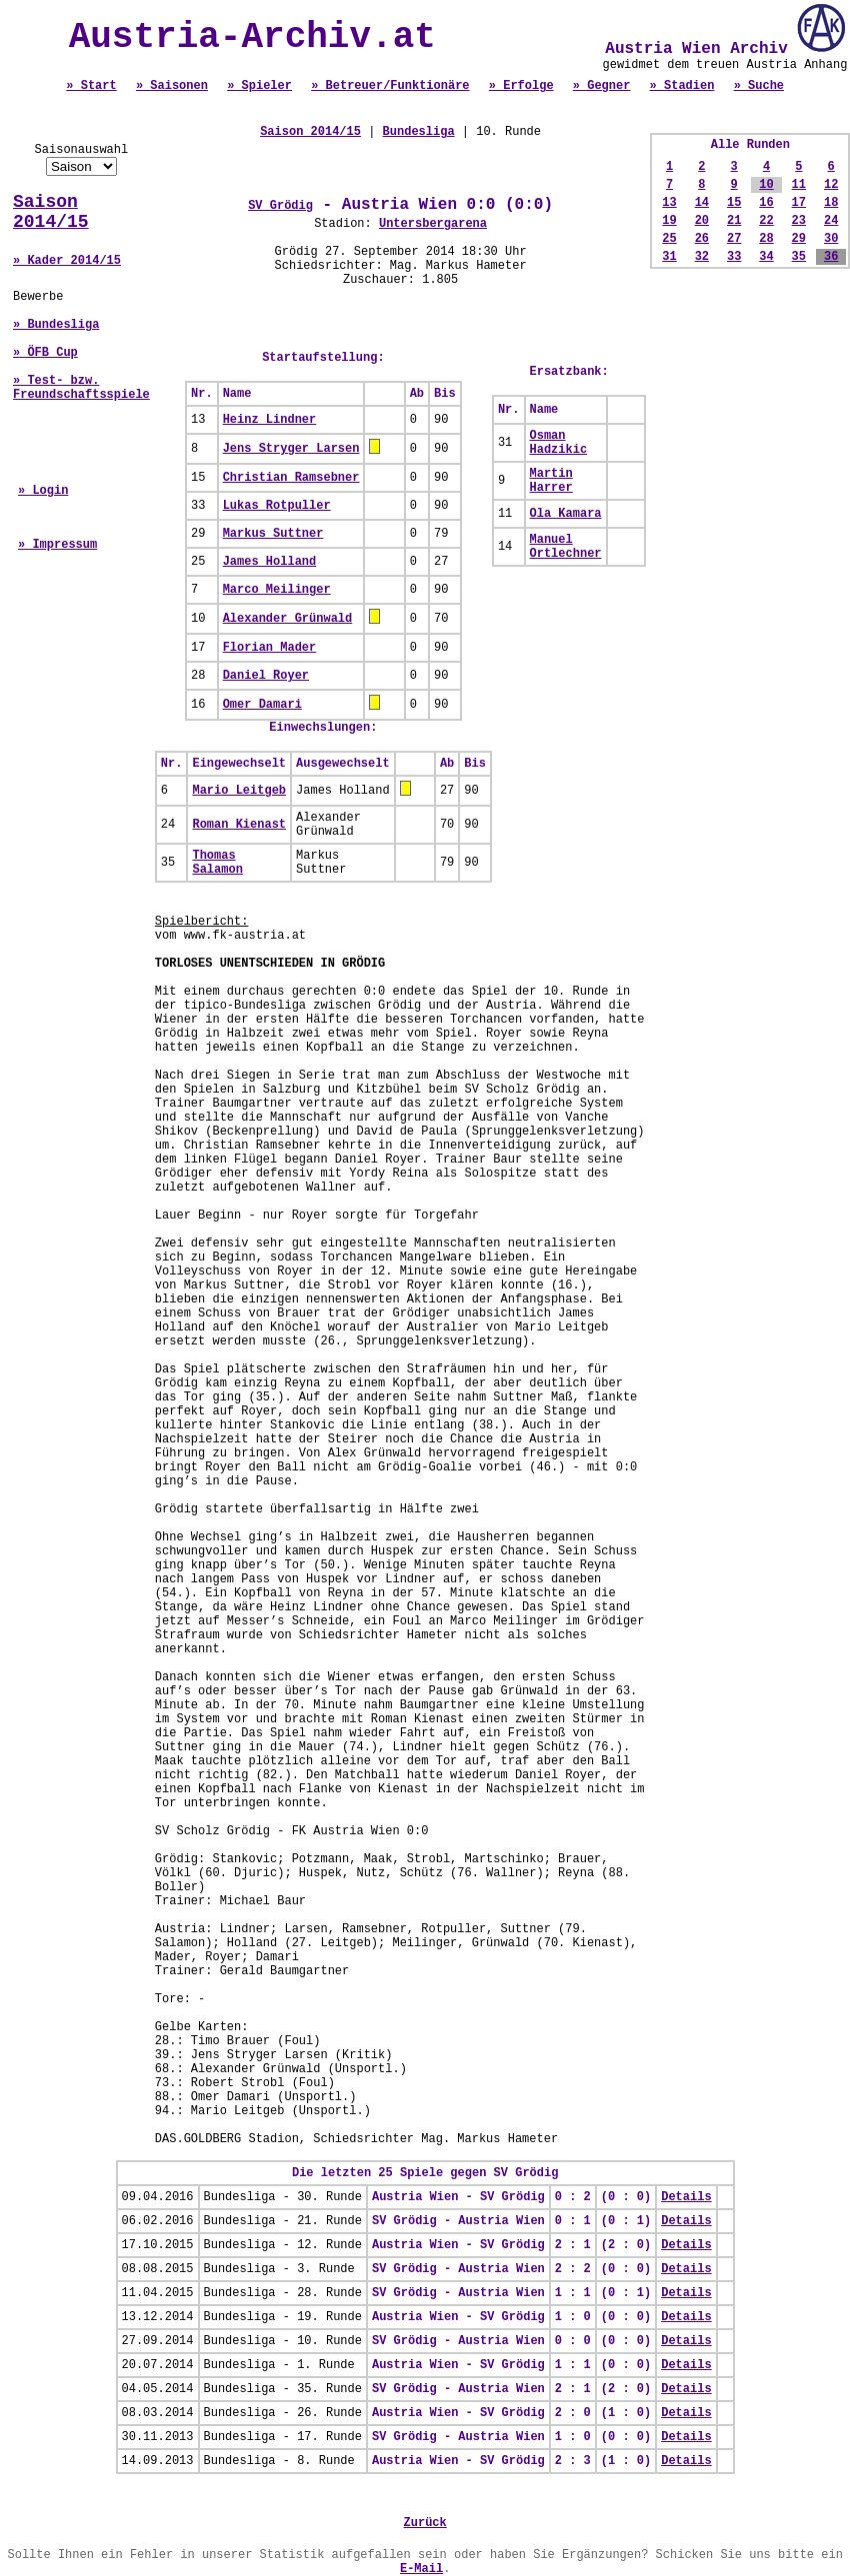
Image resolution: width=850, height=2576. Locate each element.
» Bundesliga (56, 325)
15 (734, 203)
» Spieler (259, 86)
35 (799, 257)
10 (766, 185)
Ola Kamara (566, 514)
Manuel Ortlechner (566, 547)
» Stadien (682, 86)
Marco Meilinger (277, 590)
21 (734, 221)
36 (831, 257)
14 (702, 203)
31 (669, 257)
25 (669, 239)
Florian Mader (270, 648)
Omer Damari (262, 705)
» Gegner (602, 86)
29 (799, 239)
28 (766, 239)
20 (702, 221)
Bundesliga (419, 132)
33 (734, 257)
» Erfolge (521, 86)
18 (831, 203)
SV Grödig (280, 206)
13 (669, 203)
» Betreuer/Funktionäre (390, 86)
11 (799, 185)
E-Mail (421, 2569)
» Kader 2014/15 (67, 261)
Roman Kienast (239, 825)
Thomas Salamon (217, 863)
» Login (43, 491)
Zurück (425, 2523)
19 (669, 221)
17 (799, 203)
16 (766, 203)
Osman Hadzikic (559, 443)
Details (686, 2197)
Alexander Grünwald (288, 619)
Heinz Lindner (270, 420)
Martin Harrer (551, 481)
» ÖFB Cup (45, 353)
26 (702, 239)
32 (702, 257)
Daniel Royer (266, 676)
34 (766, 257)
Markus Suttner (273, 534)
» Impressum (57, 545)
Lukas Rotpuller (277, 506)
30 (831, 239)
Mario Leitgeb (239, 791)
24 (831, 221)
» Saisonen (172, 86)
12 (831, 185)
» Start (91, 86)
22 (766, 221)
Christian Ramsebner (291, 478)
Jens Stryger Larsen (291, 449)
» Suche (759, 86)
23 (799, 221)
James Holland (270, 562)
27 (734, 239)
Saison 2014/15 (51, 212)
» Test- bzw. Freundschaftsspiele (81, 388)
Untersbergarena (433, 224)
